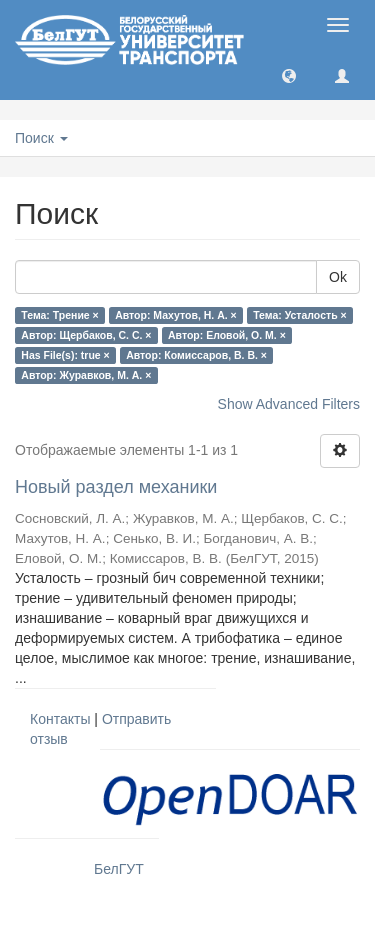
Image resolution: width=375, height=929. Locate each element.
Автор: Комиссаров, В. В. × (196, 355)
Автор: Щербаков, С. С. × (86, 335)
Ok (338, 277)
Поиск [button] (41, 138)
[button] (289, 75)
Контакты (60, 719)
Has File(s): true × (65, 355)
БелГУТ (119, 869)
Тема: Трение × (59, 315)
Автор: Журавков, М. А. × (86, 375)
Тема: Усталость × (299, 315)
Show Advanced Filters (289, 404)
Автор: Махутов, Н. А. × (175, 315)
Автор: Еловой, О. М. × (227, 335)
